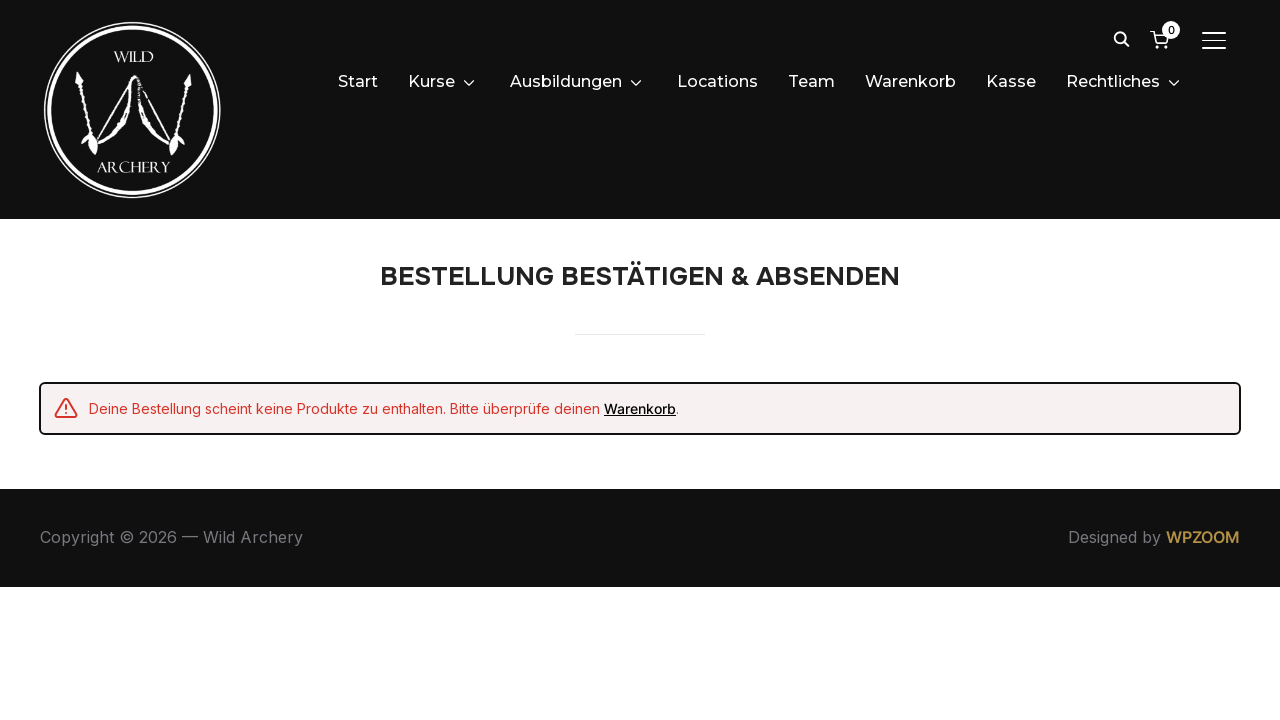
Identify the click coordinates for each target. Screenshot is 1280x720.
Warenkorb (910, 81)
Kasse (1011, 81)
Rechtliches (1113, 81)
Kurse (431, 81)
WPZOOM (1203, 639)
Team (811, 81)
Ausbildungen (566, 81)
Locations (717, 81)
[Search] (1121, 38)
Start (358, 81)
